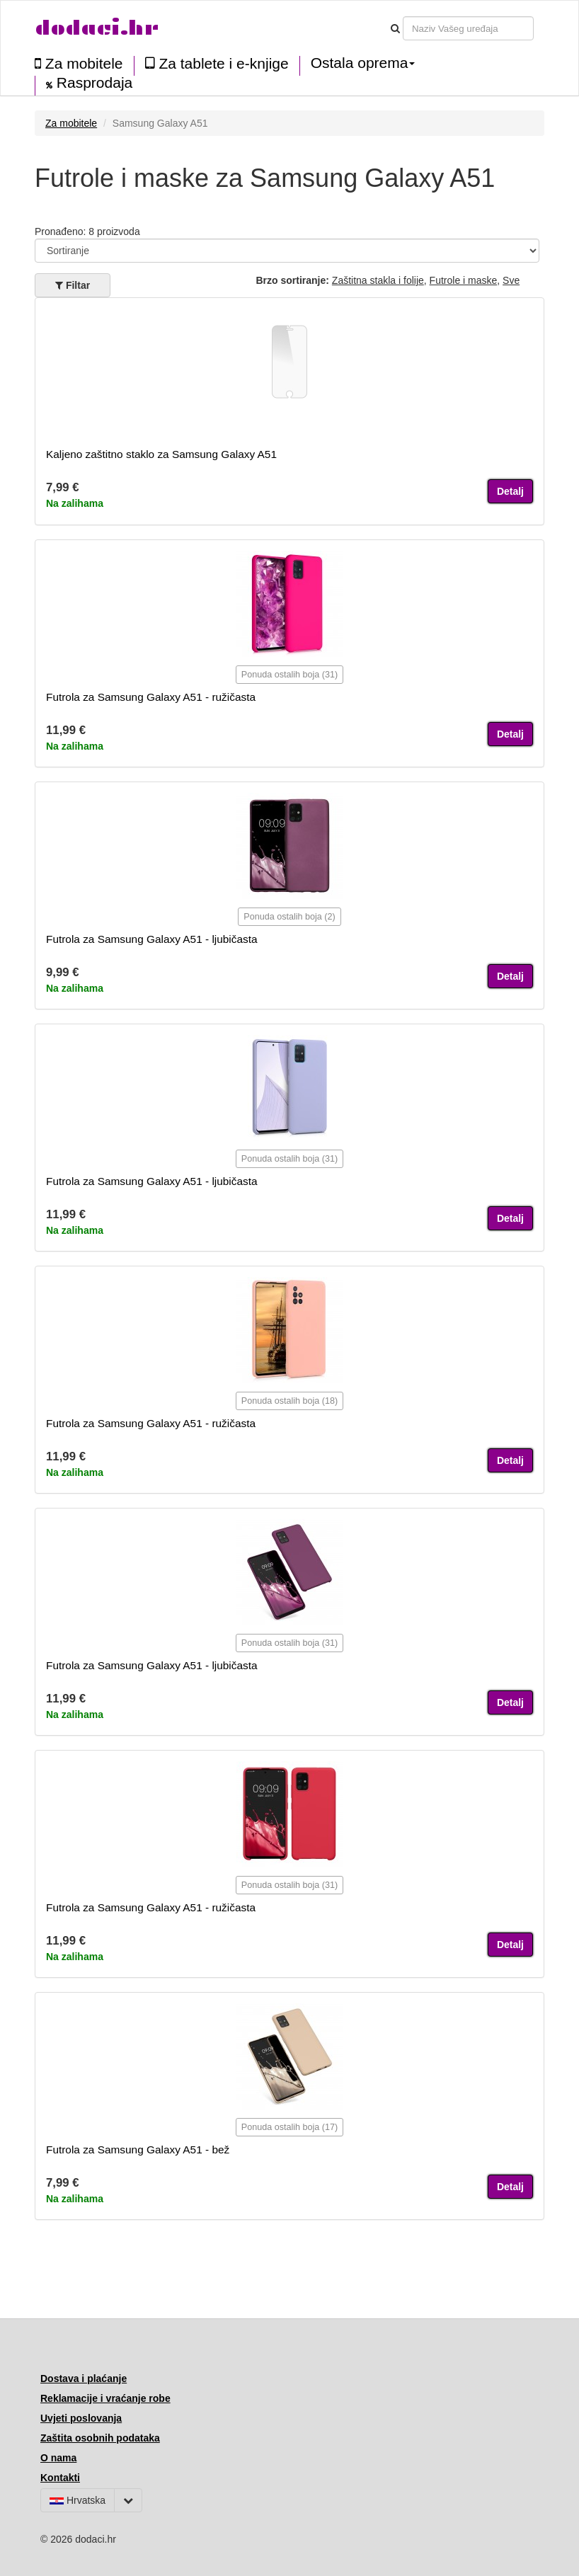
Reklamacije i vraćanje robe (105, 2398)
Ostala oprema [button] (363, 63)
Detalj (510, 491)
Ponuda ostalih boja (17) (289, 2127)
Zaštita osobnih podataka (100, 2438)
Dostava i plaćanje (83, 2378)
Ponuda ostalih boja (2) (289, 917)
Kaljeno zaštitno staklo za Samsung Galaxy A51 (161, 454)
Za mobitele (79, 63)
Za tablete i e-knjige (217, 63)
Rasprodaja (89, 83)
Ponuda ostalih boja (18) (289, 1401)
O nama (58, 2457)
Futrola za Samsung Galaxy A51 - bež (137, 2149)
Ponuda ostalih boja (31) (289, 675)
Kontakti (60, 2477)
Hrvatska (77, 2500)
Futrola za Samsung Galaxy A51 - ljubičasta (152, 939)
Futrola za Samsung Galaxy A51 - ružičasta (151, 697)
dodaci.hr (97, 28)
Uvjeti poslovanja (81, 2418)
